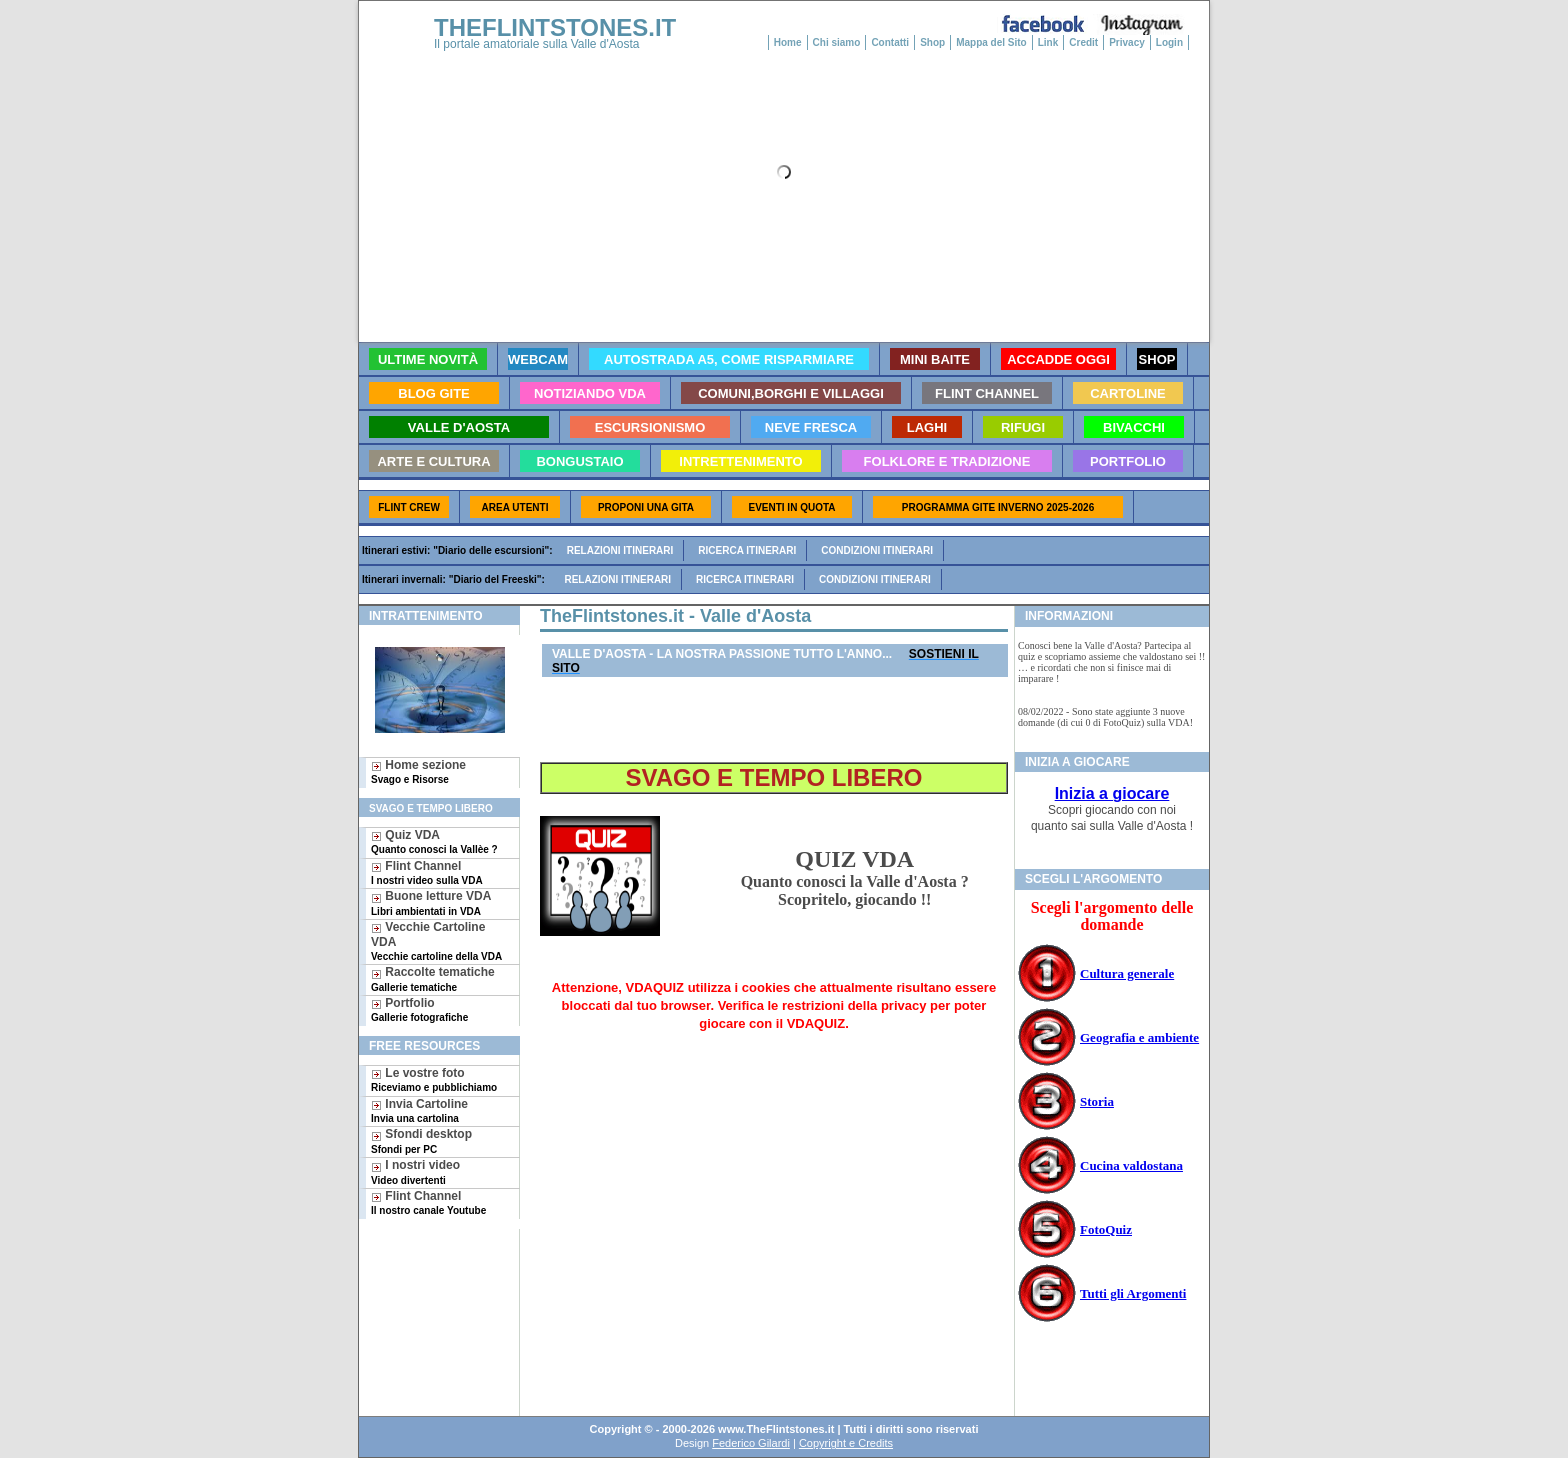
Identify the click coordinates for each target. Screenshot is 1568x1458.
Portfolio (419, 1009)
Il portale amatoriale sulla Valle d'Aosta (537, 44)
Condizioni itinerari (877, 550)
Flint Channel (427, 872)
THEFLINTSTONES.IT (555, 27)
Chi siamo (837, 42)
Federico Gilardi (751, 1443)
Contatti (890, 42)
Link (1048, 42)
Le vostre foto (434, 1079)
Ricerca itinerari (747, 550)
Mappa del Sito (991, 42)
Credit (1083, 42)
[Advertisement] (431, 1293)
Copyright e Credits (846, 1443)
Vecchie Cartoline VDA (436, 941)
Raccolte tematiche (433, 978)
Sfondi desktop (421, 1140)
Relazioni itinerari (620, 550)
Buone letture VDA (431, 902)
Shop (932, 42)
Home (788, 42)
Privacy (1127, 42)
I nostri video (415, 1171)
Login (1169, 42)
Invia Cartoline (419, 1110)
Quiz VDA (434, 841)
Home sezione (418, 771)
